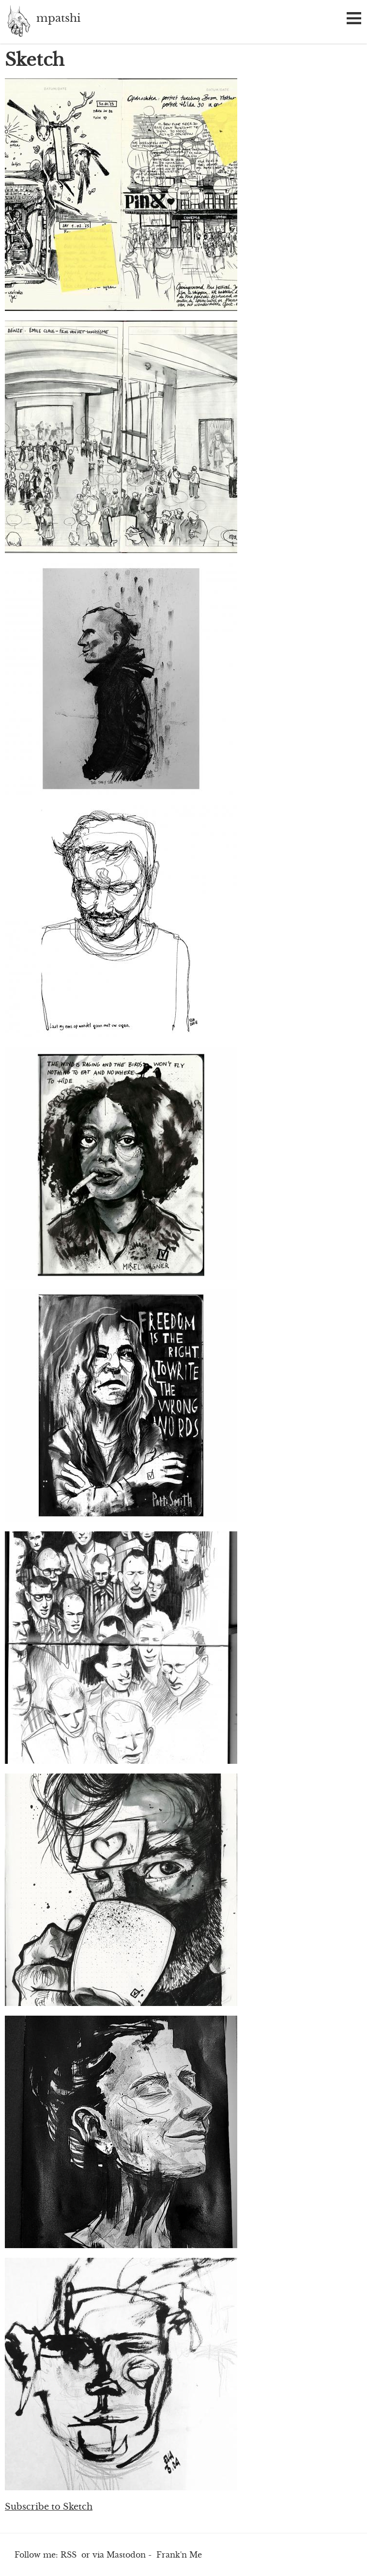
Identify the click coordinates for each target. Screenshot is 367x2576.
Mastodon (126, 2555)
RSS (68, 2555)
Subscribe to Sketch (48, 2506)
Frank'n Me (179, 2555)
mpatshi (18, 22)
